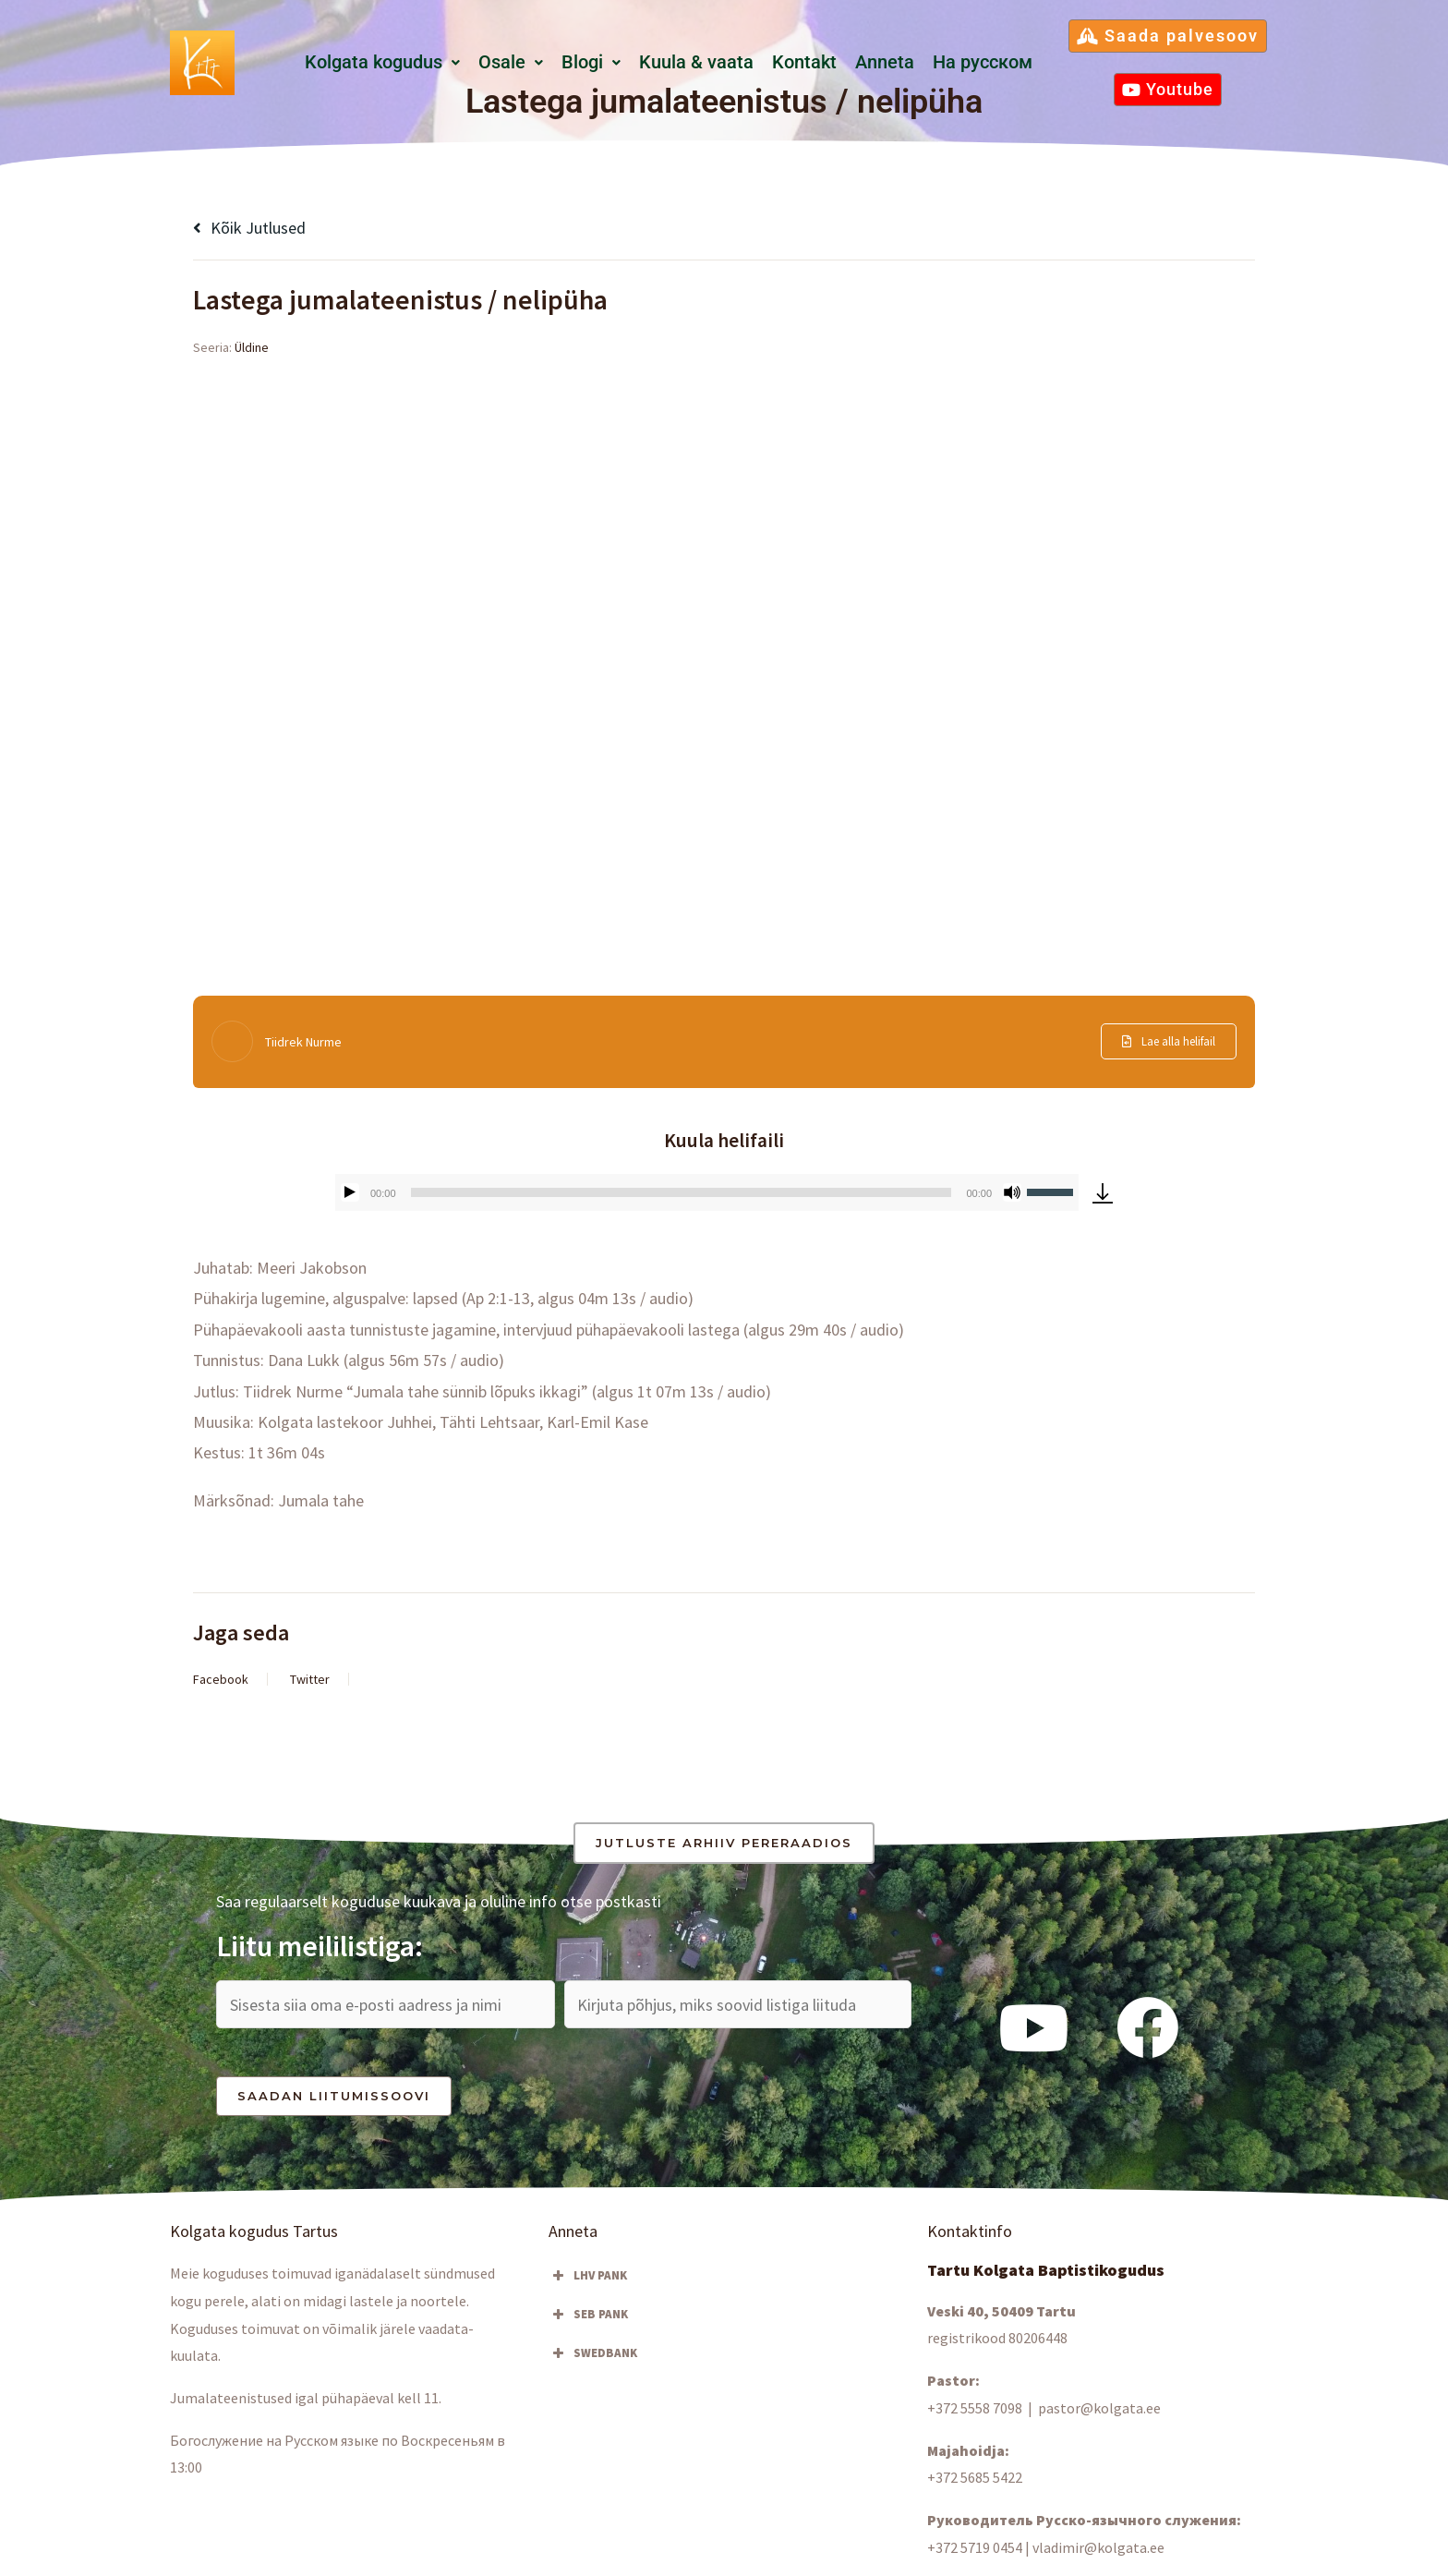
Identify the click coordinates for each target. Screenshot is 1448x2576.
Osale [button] (510, 62)
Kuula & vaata (696, 62)
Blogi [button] (591, 62)
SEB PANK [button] (588, 2314)
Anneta (884, 62)
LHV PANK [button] (588, 2276)
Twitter (310, 1679)
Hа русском (982, 62)
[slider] (681, 1192)
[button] (382, 62)
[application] (707, 1192)
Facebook (220, 1679)
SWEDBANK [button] (593, 2353)
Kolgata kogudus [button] (382, 62)
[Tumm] (1012, 1192)
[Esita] (350, 1192)
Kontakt (804, 62)
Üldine (252, 347)
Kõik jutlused (249, 227)
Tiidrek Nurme (303, 1042)
